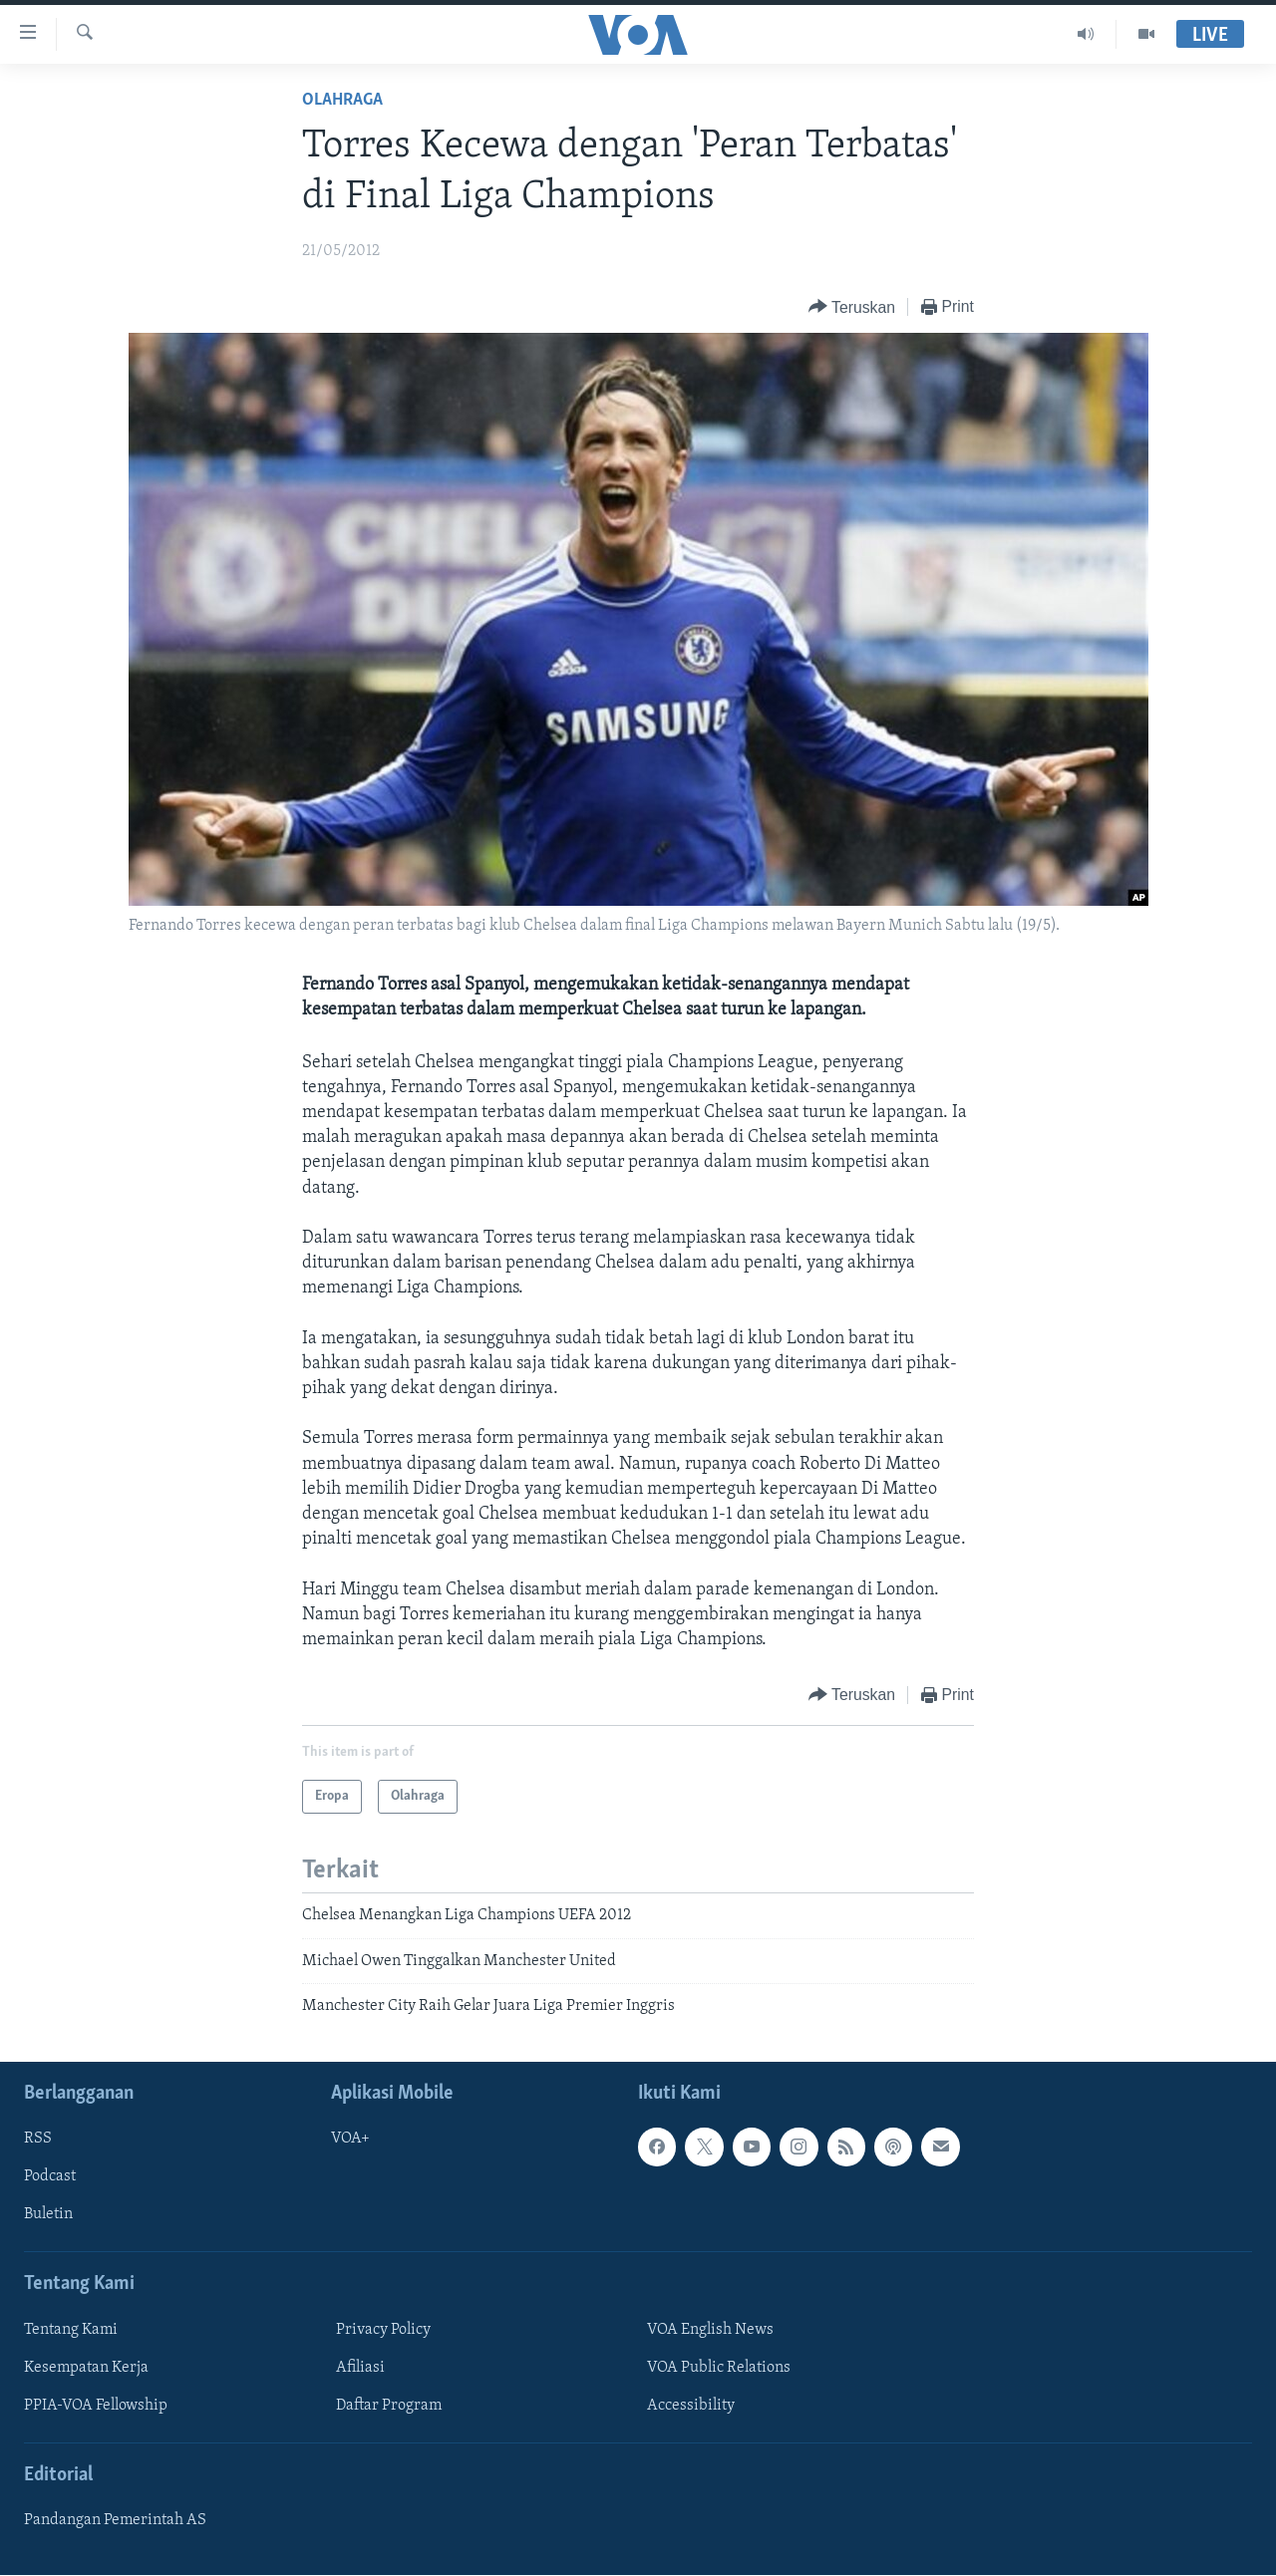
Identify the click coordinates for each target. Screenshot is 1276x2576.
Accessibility (691, 2406)
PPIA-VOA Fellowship (95, 2406)
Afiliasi (360, 2368)
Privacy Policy (383, 2330)
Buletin (48, 2215)
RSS (38, 2139)
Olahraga (342, 100)
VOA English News (710, 2330)
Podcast (50, 2177)
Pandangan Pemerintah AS (115, 2521)
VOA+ (350, 2139)
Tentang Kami (71, 2330)
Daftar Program (389, 2406)
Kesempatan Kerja (86, 2368)
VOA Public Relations (719, 2368)
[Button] (851, 307)
